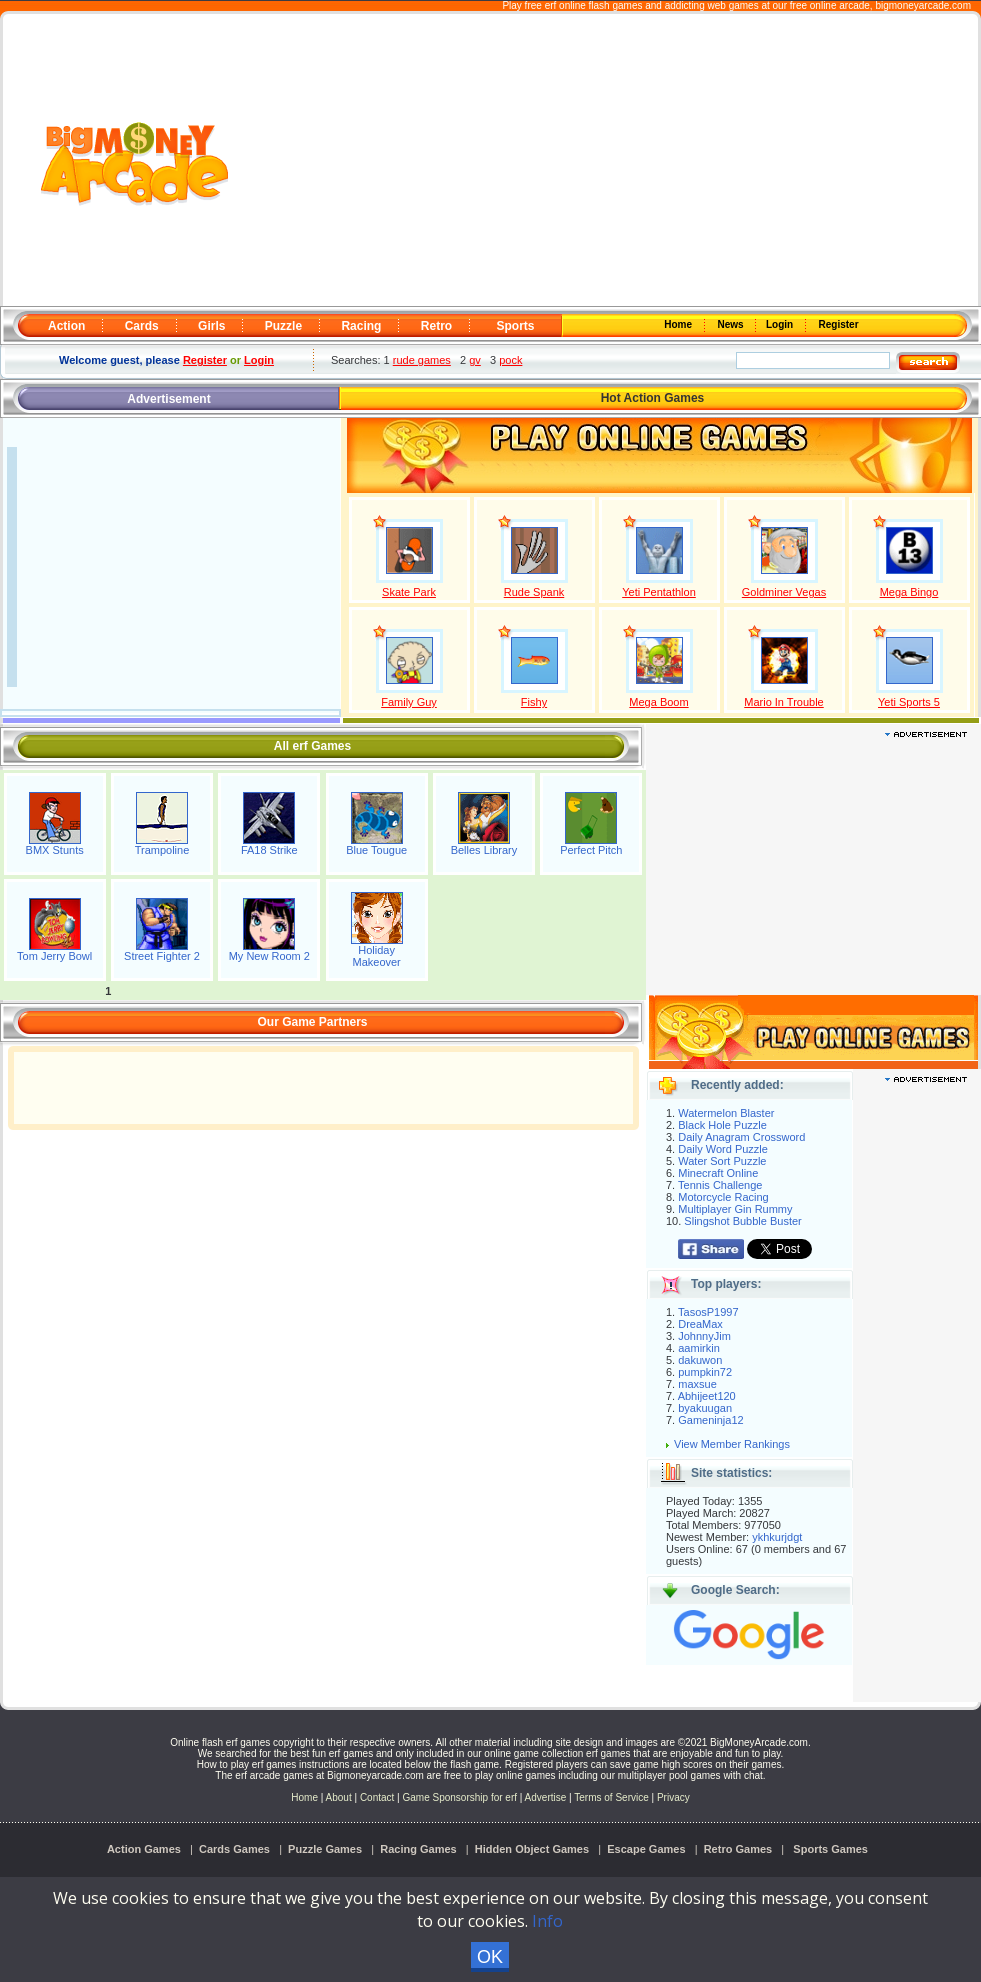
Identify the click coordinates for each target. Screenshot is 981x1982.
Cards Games (234, 1849)
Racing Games (418, 1849)
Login (781, 324)
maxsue (697, 1384)
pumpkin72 (705, 1372)
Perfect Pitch (591, 850)
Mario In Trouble (783, 702)
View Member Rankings (732, 1444)
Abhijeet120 (707, 1396)
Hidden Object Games (532, 1849)
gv (475, 360)
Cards (142, 326)
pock (510, 360)
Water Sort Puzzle (722, 1161)
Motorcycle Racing (723, 1197)
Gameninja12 (710, 1420)
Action (66, 326)
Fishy (534, 702)
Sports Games (830, 1849)
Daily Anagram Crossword (741, 1137)
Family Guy (409, 702)
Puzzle (283, 326)
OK (490, 1957)
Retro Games (738, 1849)
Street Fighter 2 (162, 956)
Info (547, 1921)
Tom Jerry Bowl (54, 956)
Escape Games (646, 1849)
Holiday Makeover (376, 956)
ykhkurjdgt (777, 1537)
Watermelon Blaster (726, 1113)
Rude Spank (534, 592)
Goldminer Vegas (784, 592)
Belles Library (484, 850)
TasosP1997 (708, 1312)
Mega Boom (658, 702)
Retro (436, 326)
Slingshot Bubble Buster (742, 1221)
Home (680, 324)
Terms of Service (612, 1797)
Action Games (144, 1849)
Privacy (673, 1797)
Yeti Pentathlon (659, 592)
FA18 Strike (269, 850)
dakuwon (700, 1360)
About (339, 1797)
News (732, 324)
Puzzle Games (325, 1849)
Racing (361, 326)
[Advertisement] (605, 161)
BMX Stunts (55, 850)
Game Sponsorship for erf (460, 1797)
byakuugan (705, 1408)
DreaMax (700, 1324)
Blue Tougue (376, 850)
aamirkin (699, 1348)
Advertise (546, 1797)
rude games (422, 360)
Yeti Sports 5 (909, 702)
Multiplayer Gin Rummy (735, 1209)
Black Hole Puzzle (722, 1125)
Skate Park (409, 592)
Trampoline (162, 850)
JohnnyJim (704, 1336)
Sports (515, 326)
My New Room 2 (269, 956)
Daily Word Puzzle (723, 1149)
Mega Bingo (909, 592)
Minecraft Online (718, 1173)
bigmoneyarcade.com (923, 5)
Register (837, 324)
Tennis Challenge (720, 1185)
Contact (377, 1797)
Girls (211, 326)
